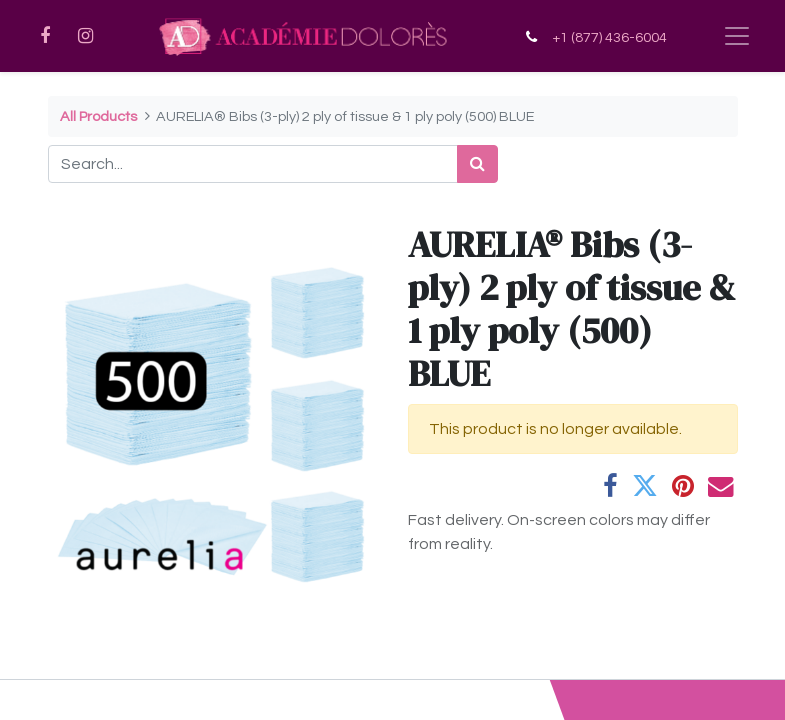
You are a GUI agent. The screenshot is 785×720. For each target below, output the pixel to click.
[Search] (477, 164)
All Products (98, 116)
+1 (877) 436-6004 (609, 37)
